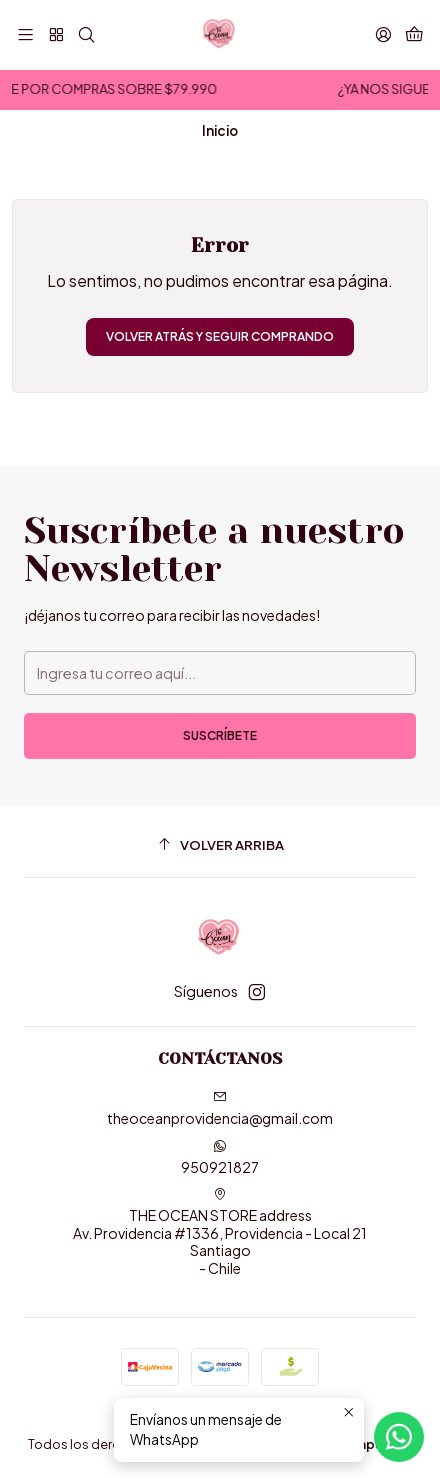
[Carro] (414, 35)
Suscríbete (220, 735)
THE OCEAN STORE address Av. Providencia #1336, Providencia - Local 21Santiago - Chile (220, 1232)
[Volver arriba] (220, 844)
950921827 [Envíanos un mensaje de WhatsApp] (220, 1157)
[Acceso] (383, 34)
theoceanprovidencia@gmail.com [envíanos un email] (220, 1108)
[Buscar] (86, 34)
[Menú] (25, 34)
